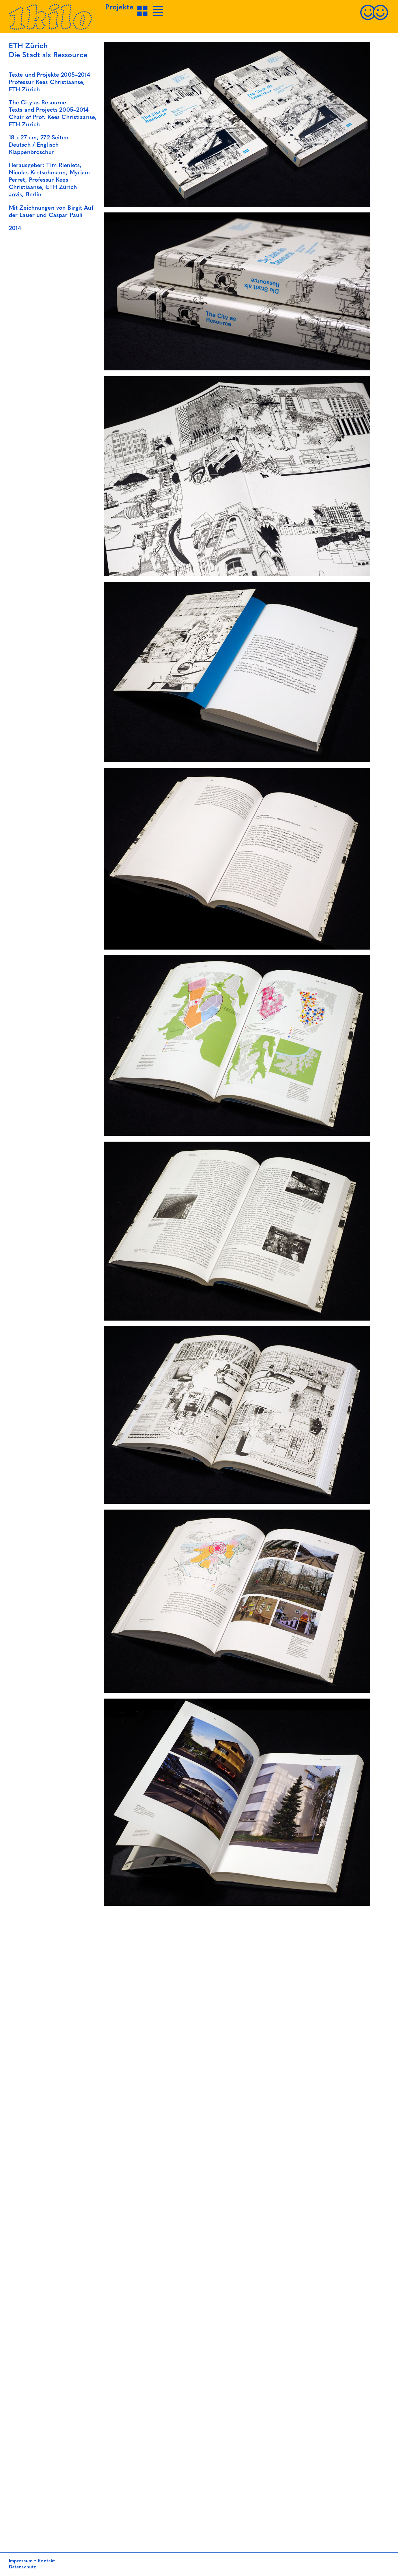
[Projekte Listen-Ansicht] (159, 16)
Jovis (15, 195)
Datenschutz (22, 2567)
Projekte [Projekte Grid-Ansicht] (119, 7)
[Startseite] (51, 28)
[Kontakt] (374, 19)
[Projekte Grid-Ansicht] (143, 16)
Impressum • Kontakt (32, 2561)
